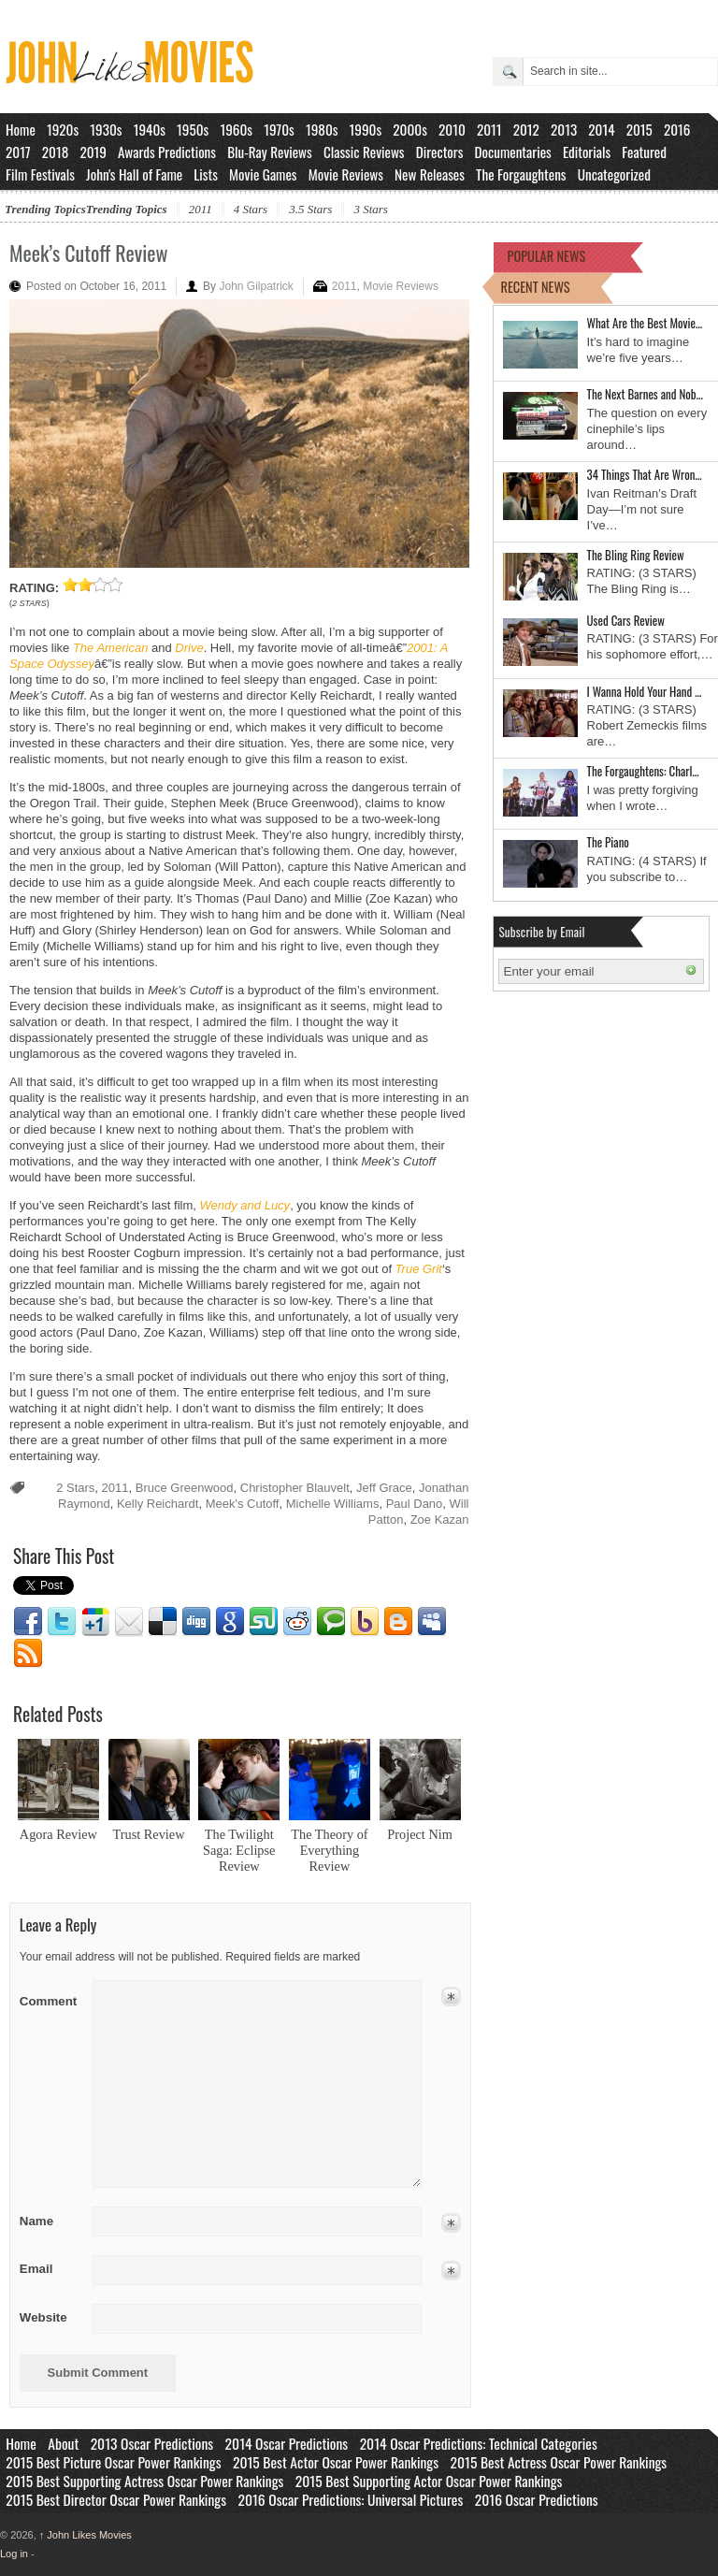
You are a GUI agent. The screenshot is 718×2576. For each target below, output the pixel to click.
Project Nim (419, 1834)
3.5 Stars (310, 209)
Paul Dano (414, 1504)
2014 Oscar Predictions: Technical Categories (478, 2443)
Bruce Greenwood (185, 1488)
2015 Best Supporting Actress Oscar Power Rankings (144, 2480)
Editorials (586, 151)
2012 (526, 129)
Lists (206, 174)
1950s (192, 129)
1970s (279, 129)
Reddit (297, 1622)
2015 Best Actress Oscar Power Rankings (559, 2462)
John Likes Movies (85, 2534)
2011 (489, 129)
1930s (106, 129)
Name (50, 2221)
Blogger (398, 1622)
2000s (410, 129)
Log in (14, 2553)
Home (21, 129)
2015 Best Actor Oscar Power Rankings (335, 2462)
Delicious (163, 1622)
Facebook (28, 1622)
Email (129, 1622)
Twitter (62, 1622)
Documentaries (513, 151)
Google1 (95, 1622)
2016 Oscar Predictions (536, 2499)
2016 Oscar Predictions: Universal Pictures (350, 2499)
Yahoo (365, 1622)
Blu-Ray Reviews (269, 151)
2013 (564, 129)
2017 (18, 151)
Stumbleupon (264, 1622)
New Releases (430, 174)
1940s (149, 129)
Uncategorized (614, 174)
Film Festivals (40, 174)
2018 (55, 151)
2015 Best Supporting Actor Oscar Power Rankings (429, 2480)
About (63, 2443)
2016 (677, 129)
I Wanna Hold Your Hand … (644, 691)
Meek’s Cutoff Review (88, 253)
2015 (639, 129)
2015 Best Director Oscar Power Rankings (116, 2499)
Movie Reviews (346, 174)
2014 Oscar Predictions (287, 2443)
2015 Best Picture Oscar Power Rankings (113, 2462)
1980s (322, 129)
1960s (236, 129)
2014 (601, 129)
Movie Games (263, 174)
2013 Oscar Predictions (152, 2443)
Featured (644, 151)
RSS (28, 1654)
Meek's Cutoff (243, 1504)
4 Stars (250, 209)
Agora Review (58, 1834)
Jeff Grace (384, 1488)
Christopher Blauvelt (295, 1488)
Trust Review (149, 1834)
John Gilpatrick (256, 286)
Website (43, 2317)
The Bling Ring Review (635, 554)
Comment (50, 1997)
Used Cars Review (626, 620)
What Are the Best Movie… (645, 322)
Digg (196, 1622)
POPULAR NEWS (547, 256)
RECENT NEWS (535, 287)
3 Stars (370, 209)
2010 (452, 129)
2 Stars (75, 1488)
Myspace (432, 1622)
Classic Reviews (364, 151)
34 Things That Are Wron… (644, 474)
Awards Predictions (167, 151)
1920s (63, 129)
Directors (440, 151)
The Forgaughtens (521, 174)
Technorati (331, 1622)
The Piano (608, 841)
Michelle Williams (333, 1504)
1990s (366, 129)
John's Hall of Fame (134, 174)
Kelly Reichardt (157, 1504)
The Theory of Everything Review (329, 1850)
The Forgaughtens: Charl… (643, 770)
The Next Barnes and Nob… (645, 393)
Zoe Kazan (439, 1519)
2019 (93, 151)
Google (230, 1622)
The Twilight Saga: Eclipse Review (239, 1850)
